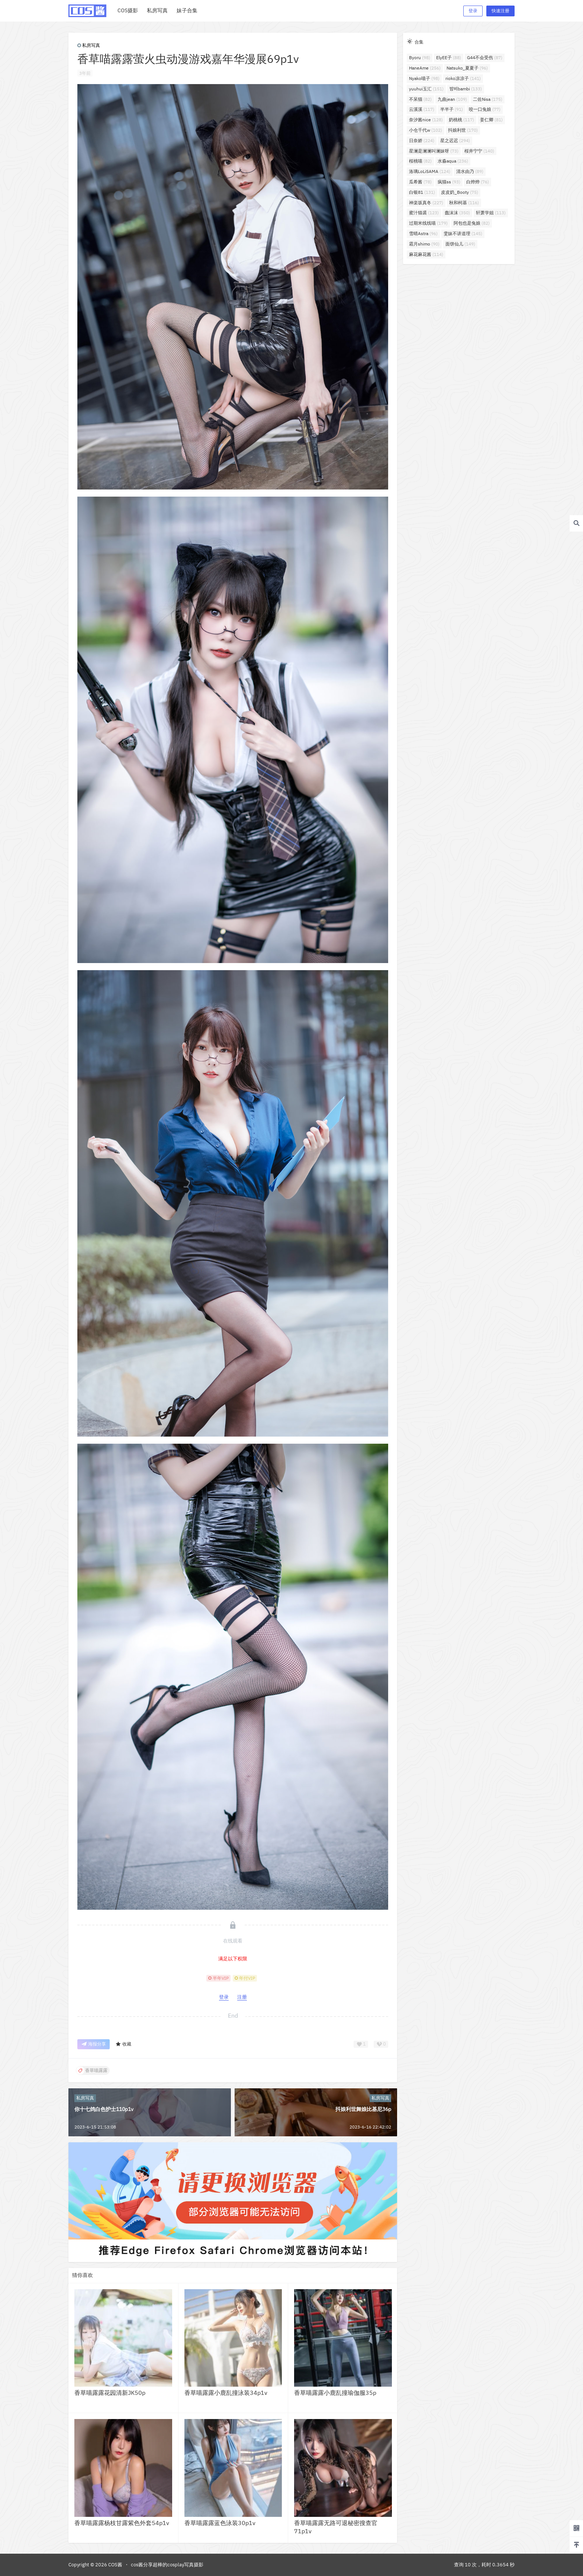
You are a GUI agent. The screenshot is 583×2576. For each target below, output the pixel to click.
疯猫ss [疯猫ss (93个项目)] (449, 182)
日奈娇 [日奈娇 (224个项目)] (421, 140)
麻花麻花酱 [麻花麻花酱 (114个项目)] (426, 254)
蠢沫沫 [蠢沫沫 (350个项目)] (457, 212)
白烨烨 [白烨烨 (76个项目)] (477, 182)
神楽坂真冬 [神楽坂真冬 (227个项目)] (426, 202)
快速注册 (500, 10)
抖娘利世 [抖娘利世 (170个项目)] (463, 130)
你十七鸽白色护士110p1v (103, 2109)
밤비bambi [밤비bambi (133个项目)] (466, 89)
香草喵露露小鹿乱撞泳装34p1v (225, 2392)
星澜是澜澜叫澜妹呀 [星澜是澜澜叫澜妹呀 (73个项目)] (433, 151)
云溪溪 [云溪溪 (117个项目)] (421, 109)
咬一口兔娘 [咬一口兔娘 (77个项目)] (484, 109)
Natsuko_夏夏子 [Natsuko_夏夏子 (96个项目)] (467, 68)
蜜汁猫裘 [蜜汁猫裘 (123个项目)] (424, 212)
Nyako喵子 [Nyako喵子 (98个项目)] (424, 78)
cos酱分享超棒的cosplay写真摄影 (167, 2564)
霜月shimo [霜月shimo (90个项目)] (424, 244)
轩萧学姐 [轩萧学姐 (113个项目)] (491, 212)
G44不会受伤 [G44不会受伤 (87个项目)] (484, 57)
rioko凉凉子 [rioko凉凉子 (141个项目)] (463, 78)
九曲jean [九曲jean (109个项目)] (452, 99)
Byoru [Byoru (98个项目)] (419, 57)
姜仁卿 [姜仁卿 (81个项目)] (491, 119)
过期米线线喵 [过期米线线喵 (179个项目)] (428, 223)
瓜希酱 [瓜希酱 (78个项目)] (420, 182)
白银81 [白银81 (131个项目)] (422, 192)
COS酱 (114, 2564)
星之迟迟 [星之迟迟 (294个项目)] (455, 140)
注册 (242, 1997)
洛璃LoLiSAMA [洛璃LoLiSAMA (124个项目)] (429, 171)
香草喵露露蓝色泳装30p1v (219, 2523)
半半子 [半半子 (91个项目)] (451, 109)
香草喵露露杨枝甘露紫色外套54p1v (121, 2523)
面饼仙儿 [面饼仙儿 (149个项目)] (460, 244)
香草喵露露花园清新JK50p (109, 2392)
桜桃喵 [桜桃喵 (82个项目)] (420, 161)
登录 (472, 10)
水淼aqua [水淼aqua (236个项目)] (453, 161)
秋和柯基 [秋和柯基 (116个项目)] (464, 202)
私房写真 (88, 45)
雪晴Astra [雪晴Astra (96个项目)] (423, 233)
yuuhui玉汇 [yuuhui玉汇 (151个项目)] (426, 89)
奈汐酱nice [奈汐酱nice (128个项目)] (426, 119)
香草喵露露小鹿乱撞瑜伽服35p (335, 2392)
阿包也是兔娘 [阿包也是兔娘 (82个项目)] (472, 223)
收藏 (123, 2044)
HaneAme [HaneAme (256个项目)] (425, 68)
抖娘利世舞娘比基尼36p (363, 2109)
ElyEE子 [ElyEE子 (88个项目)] (448, 57)
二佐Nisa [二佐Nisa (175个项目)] (487, 99)
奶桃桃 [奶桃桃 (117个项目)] (461, 119)
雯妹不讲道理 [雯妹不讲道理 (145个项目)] (463, 233)
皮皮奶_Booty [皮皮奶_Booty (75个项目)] (459, 192)
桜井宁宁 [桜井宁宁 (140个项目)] (479, 151)
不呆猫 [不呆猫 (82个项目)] (420, 99)
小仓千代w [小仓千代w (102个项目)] (425, 130)
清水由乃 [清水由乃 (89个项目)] (469, 171)
